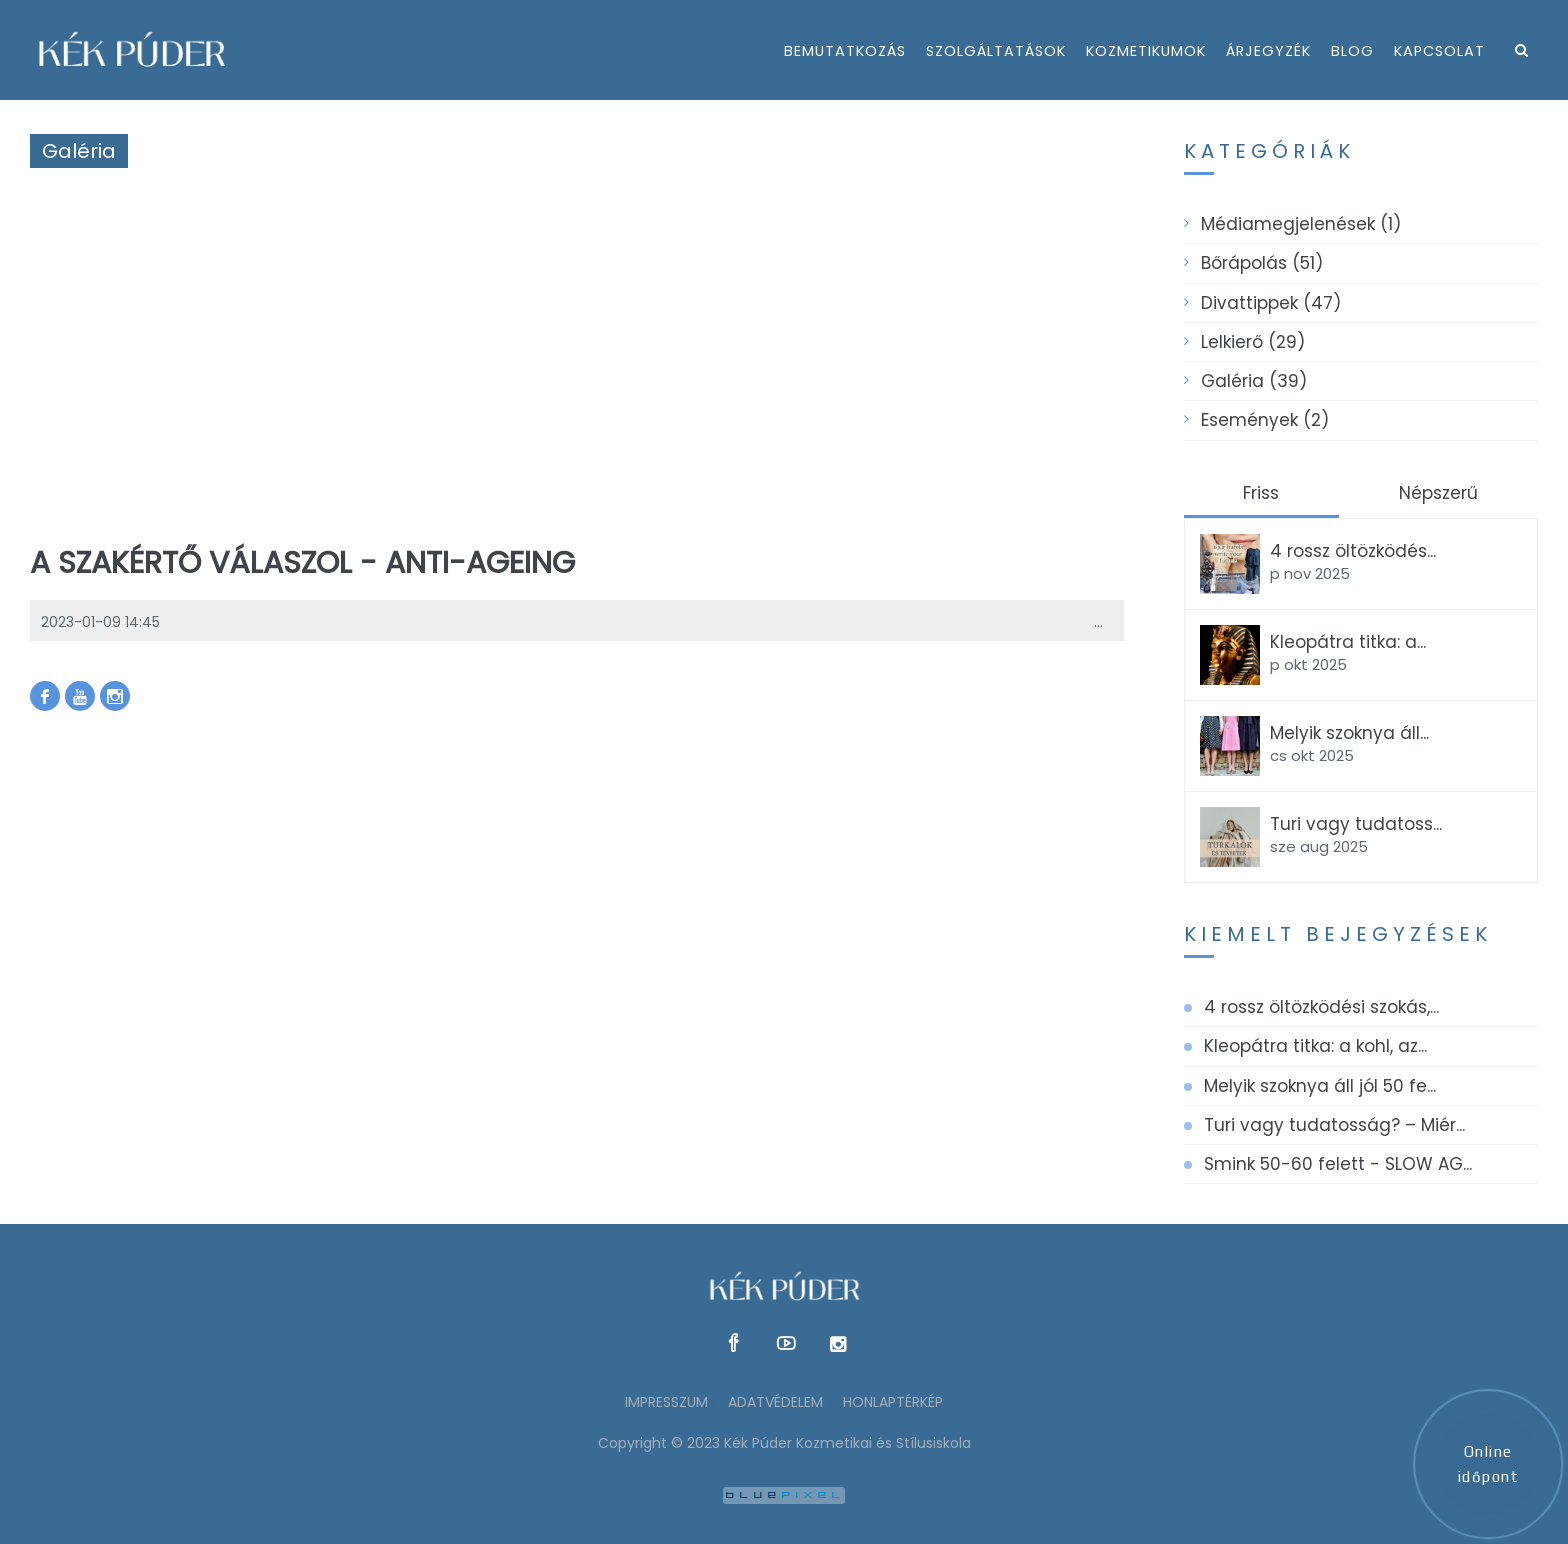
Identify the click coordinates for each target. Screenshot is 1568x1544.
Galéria (79, 151)
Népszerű (1438, 493)
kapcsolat (1439, 51)
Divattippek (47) (1271, 303)
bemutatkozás (845, 51)
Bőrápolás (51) (1262, 263)
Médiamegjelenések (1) (1301, 224)
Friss (1261, 493)
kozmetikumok (1146, 51)
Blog (1352, 51)
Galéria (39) (1254, 381)
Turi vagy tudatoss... (1356, 824)
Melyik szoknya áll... (1349, 733)
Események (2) (1265, 420)
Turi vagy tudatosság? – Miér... (1334, 1125)
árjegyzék (1268, 51)
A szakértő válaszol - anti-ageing (302, 563)
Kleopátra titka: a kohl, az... (1315, 1046)
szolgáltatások (996, 51)
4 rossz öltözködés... (1353, 551)
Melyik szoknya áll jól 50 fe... (1320, 1086)
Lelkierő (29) (1253, 342)
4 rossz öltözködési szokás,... (1321, 1007)
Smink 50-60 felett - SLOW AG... (1338, 1164)
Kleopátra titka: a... (1348, 642)
